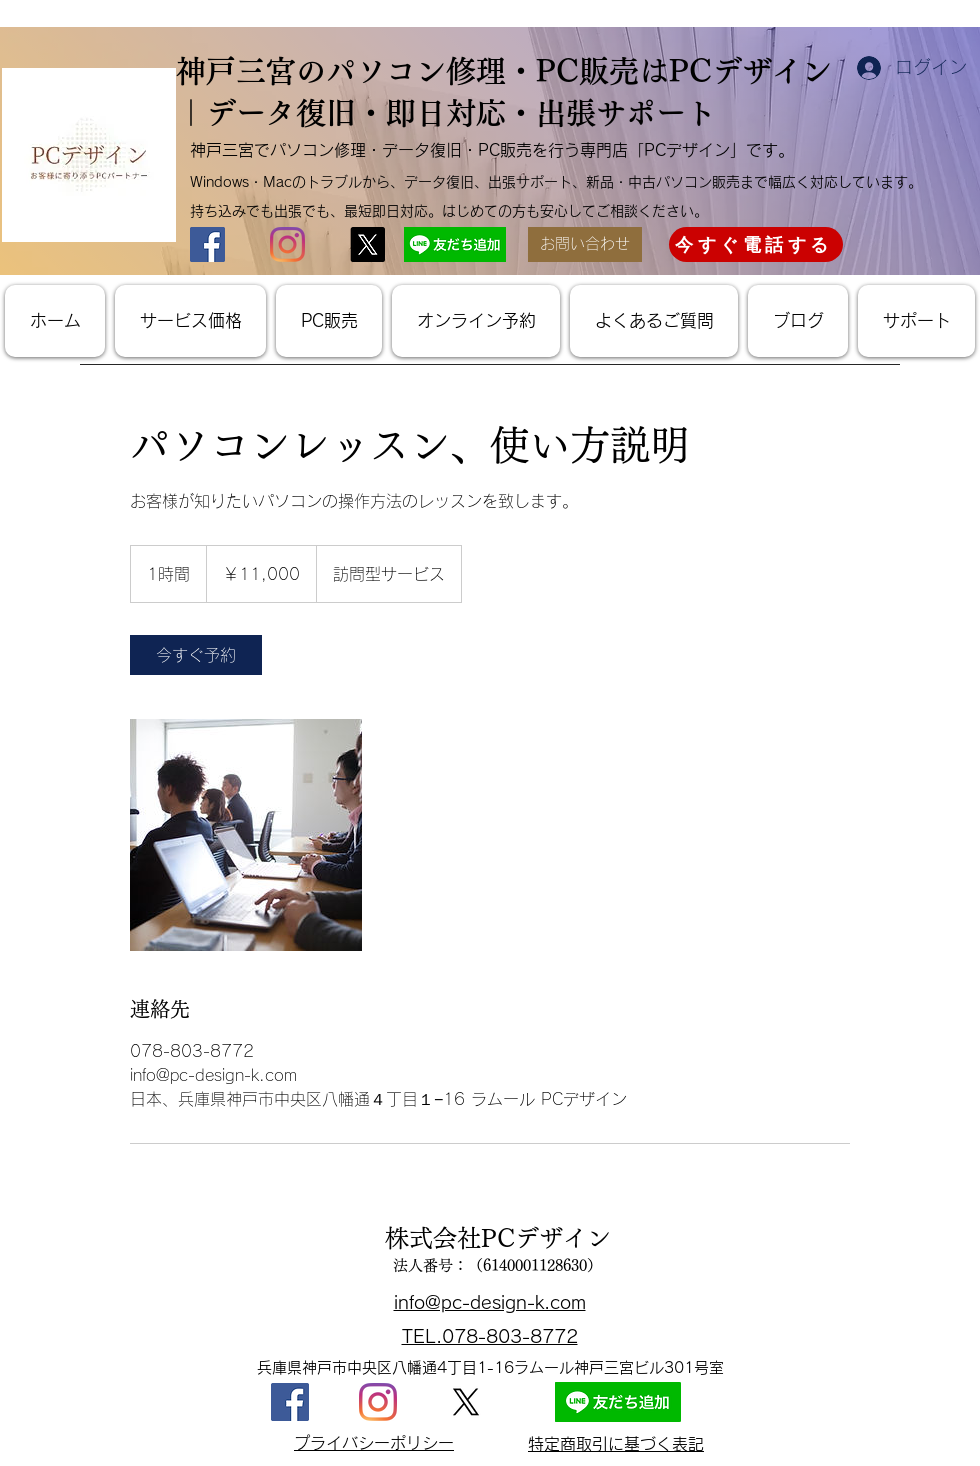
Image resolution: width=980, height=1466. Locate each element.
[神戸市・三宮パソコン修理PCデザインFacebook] (207, 244)
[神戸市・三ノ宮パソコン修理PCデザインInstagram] (287, 244)
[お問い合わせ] (585, 244)
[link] (196, 655)
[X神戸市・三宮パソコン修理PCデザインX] (367, 244)
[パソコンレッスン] (246, 835)
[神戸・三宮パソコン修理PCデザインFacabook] (290, 1402)
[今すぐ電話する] (756, 244)
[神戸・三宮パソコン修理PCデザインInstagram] (378, 1402)
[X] (466, 1402)
